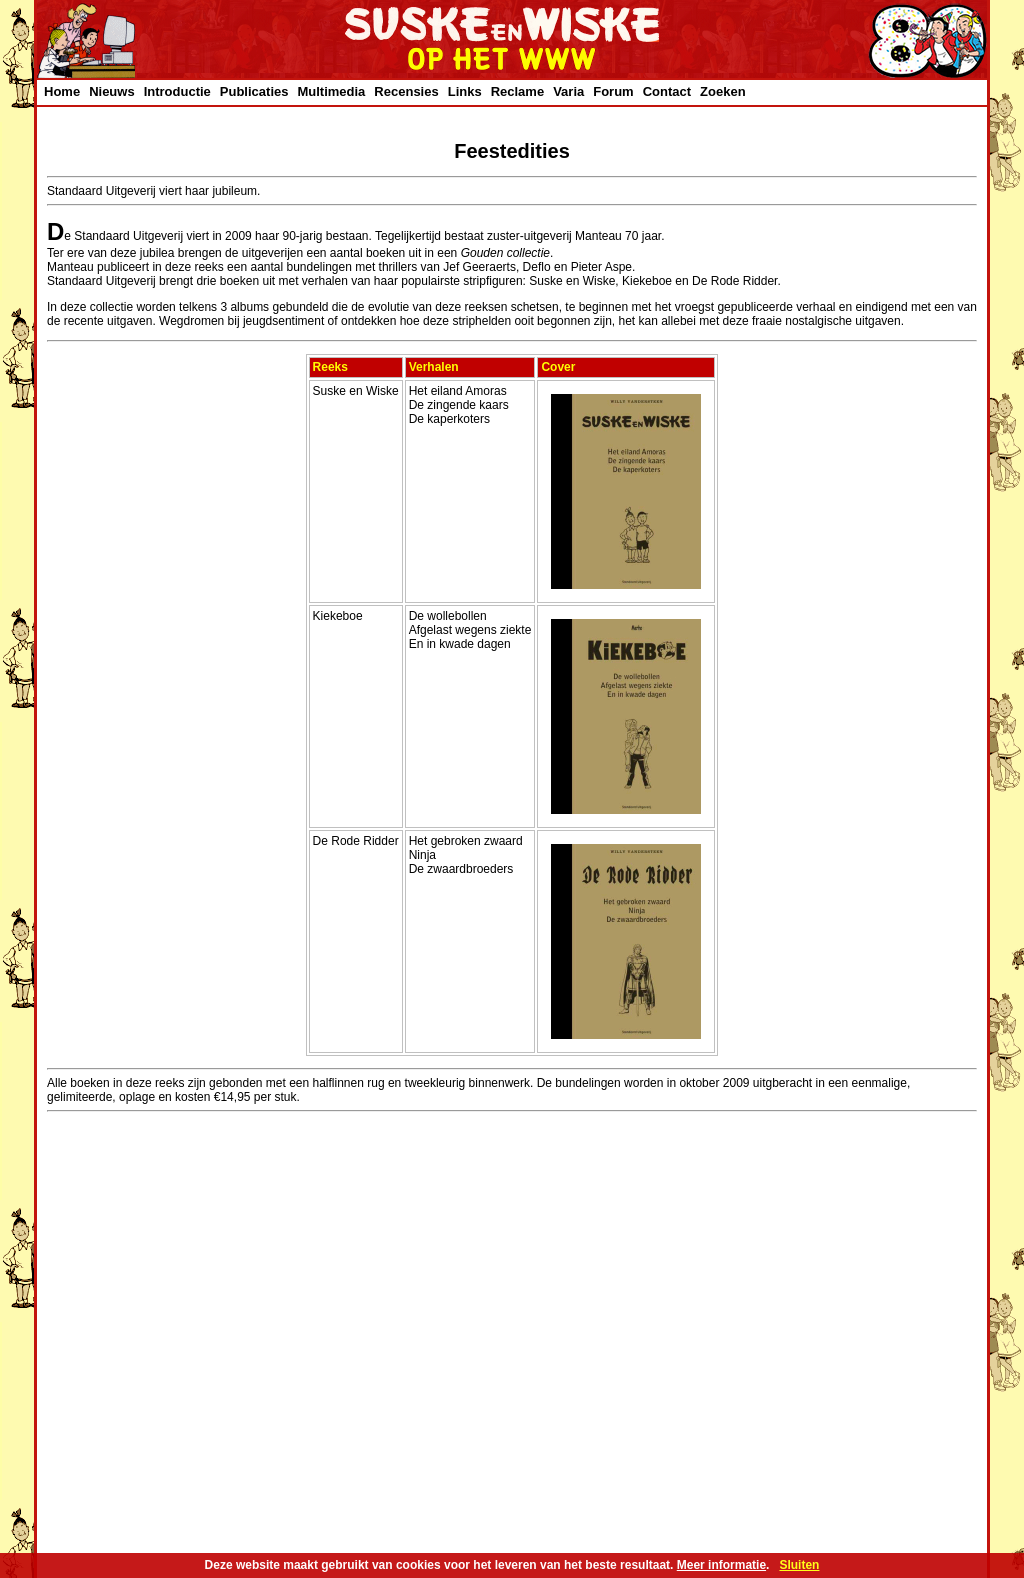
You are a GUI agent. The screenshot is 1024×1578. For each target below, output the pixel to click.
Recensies (406, 91)
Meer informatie (721, 1565)
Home (62, 91)
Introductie (177, 91)
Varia (568, 91)
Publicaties (254, 91)
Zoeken (723, 91)
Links (465, 91)
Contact (667, 91)
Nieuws (112, 91)
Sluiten (799, 1565)
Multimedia (331, 91)
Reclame (517, 91)
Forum (613, 91)
